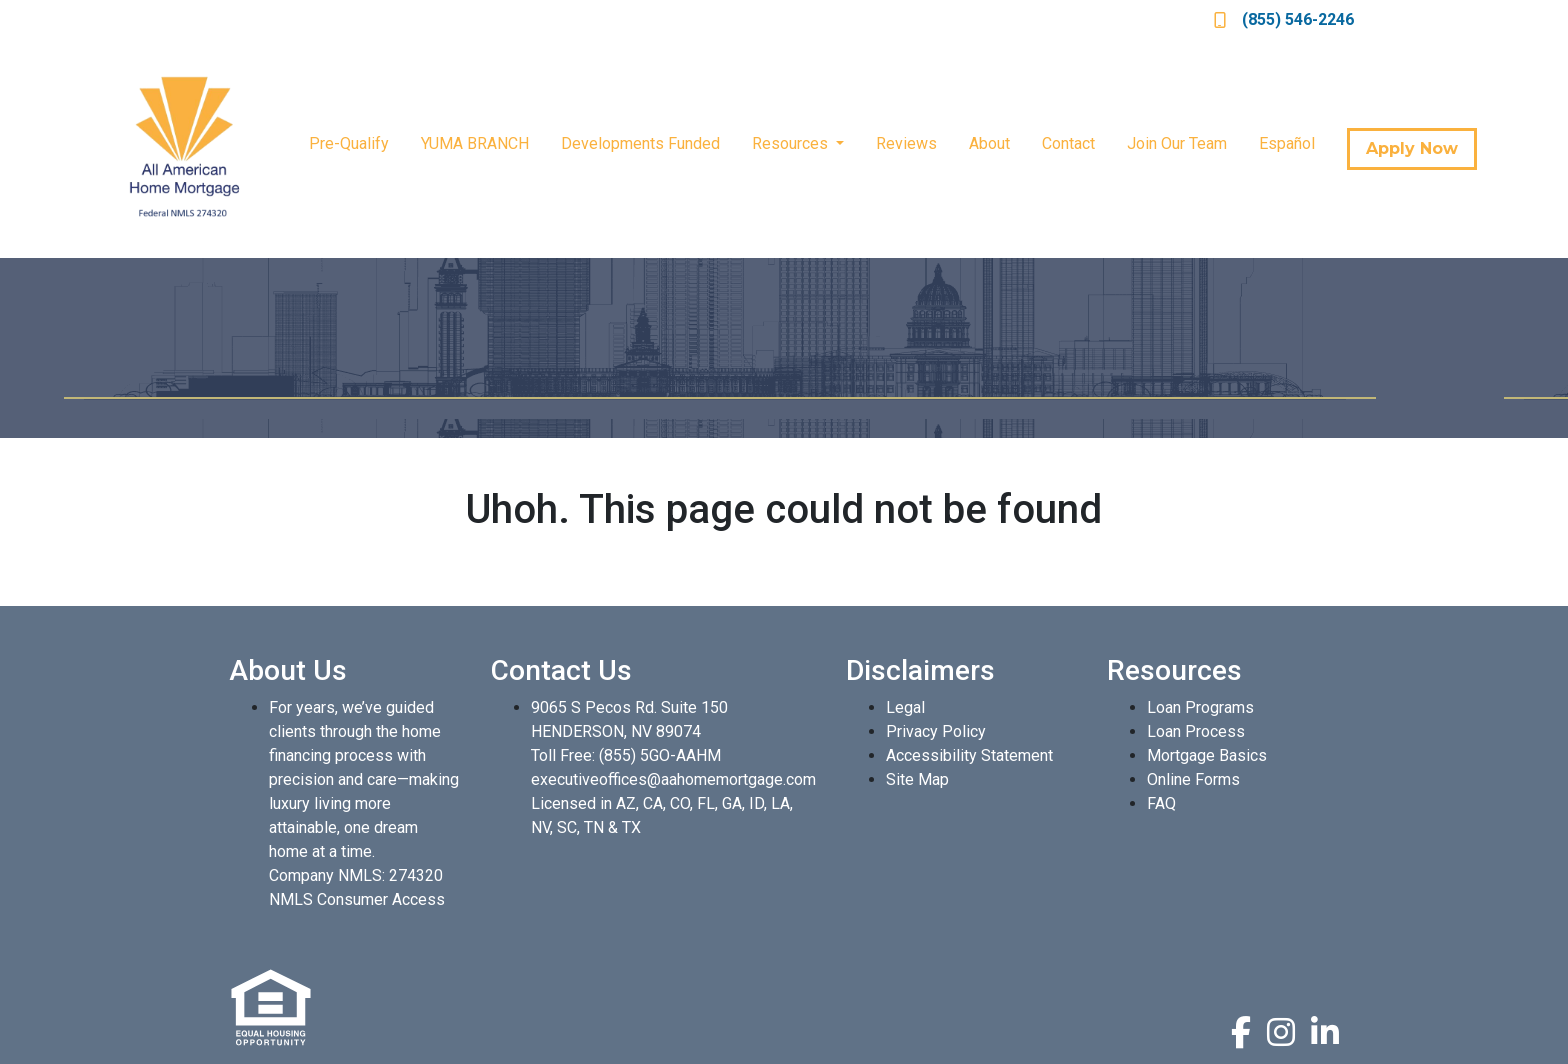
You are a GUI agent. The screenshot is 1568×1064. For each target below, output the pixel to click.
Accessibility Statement (969, 755)
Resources (792, 143)
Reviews (906, 143)
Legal (905, 707)
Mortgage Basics (1207, 755)
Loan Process (1196, 731)
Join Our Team (1177, 143)
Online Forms (1193, 779)
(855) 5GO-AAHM (660, 755)
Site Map (917, 779)
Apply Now (1412, 148)
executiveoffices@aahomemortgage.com (673, 779)
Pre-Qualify (349, 143)
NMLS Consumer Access (357, 899)
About (989, 143)
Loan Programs (1200, 707)
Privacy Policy (936, 731)
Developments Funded (640, 143)
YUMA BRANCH (475, 143)
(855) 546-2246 (1284, 19)
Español (1287, 143)
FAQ (1161, 803)
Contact (1068, 143)
